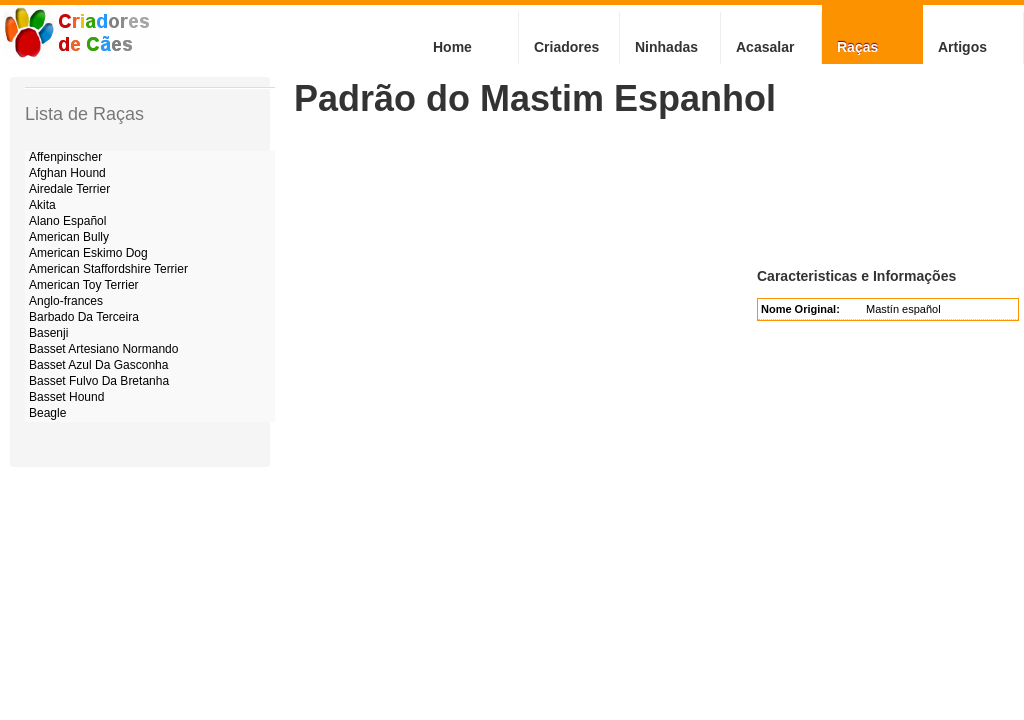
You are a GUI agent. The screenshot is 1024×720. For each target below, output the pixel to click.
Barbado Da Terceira (84, 317)
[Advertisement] (658, 192)
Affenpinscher (65, 157)
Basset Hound (66, 397)
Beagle (47, 413)
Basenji (48, 333)
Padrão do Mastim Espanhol (535, 98)
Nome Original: (800, 309)
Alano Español (67, 221)
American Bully (69, 237)
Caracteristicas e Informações (856, 276)
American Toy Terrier (84, 285)
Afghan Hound (67, 173)
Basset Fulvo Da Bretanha (99, 381)
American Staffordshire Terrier (108, 269)
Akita (42, 205)
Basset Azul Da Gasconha (98, 365)
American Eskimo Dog (88, 253)
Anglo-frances (66, 301)
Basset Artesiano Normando (103, 349)
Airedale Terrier (69, 189)
